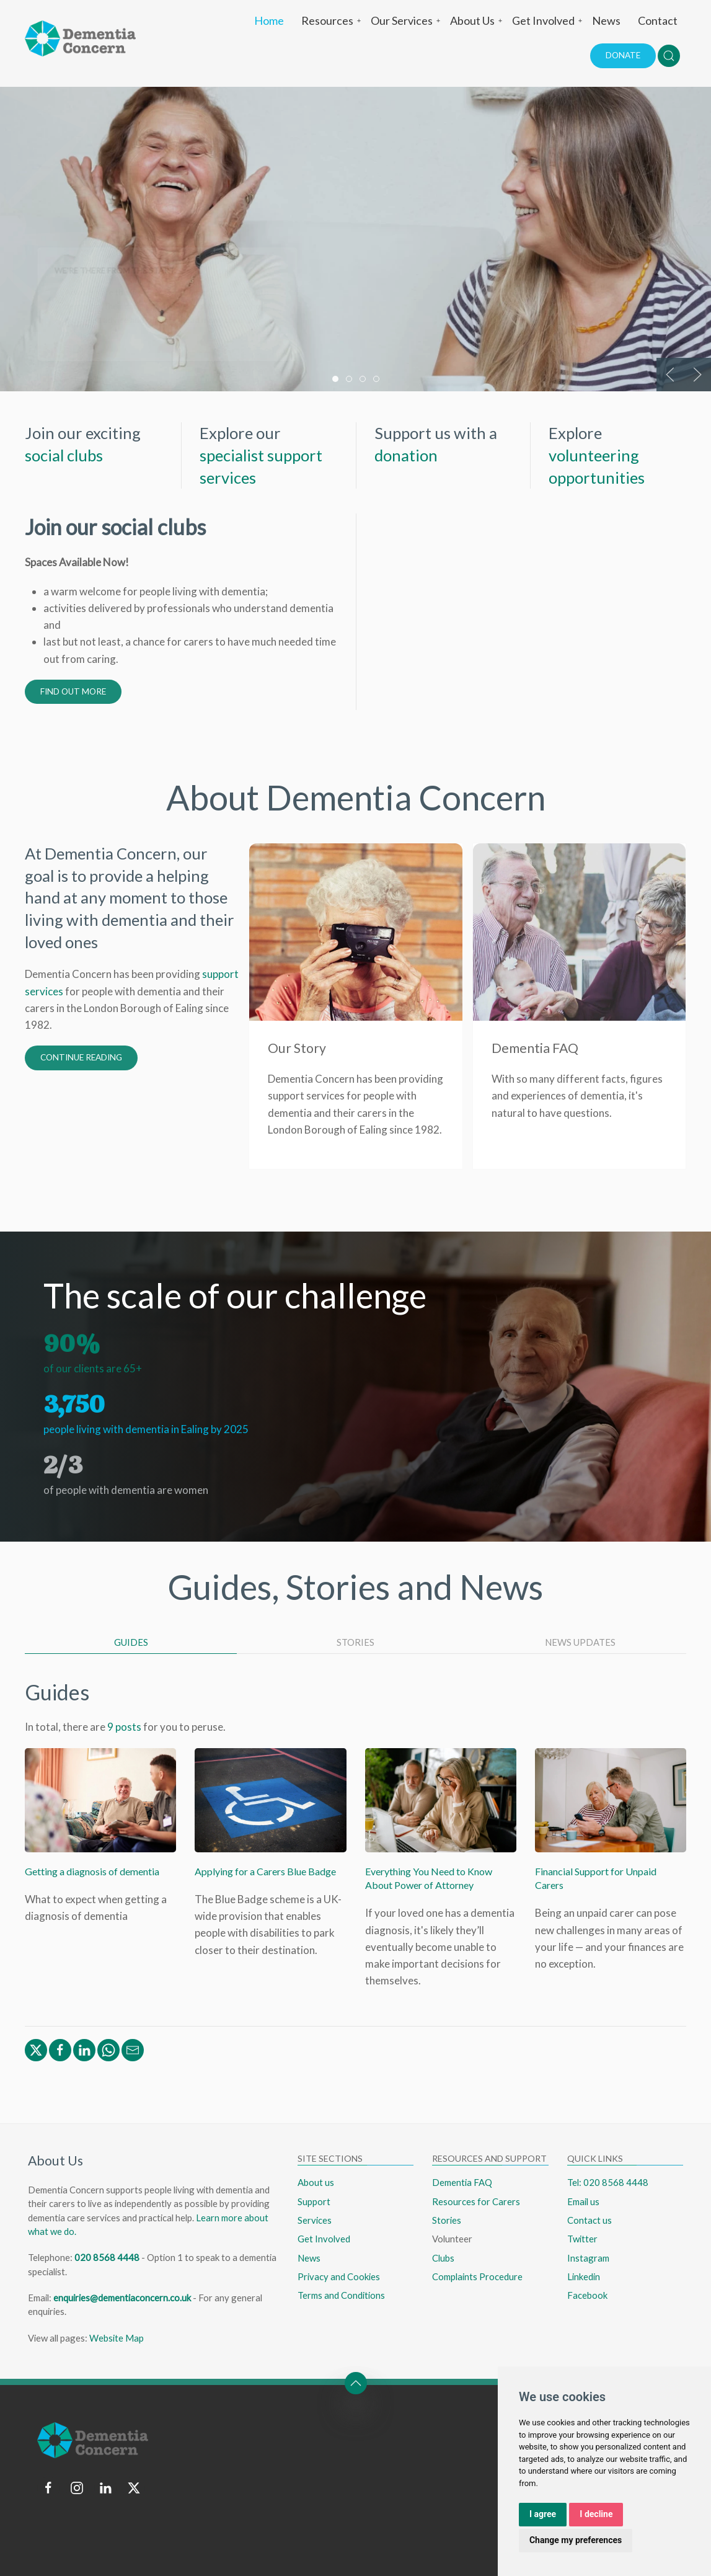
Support (314, 2201)
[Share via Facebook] (60, 2049)
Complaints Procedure (477, 2276)
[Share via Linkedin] (84, 2049)
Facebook (587, 2295)
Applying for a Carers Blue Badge (265, 1871)
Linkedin (583, 2276)
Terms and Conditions (341, 2295)
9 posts (124, 1726)
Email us (583, 2201)
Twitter (582, 2238)
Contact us (589, 2220)
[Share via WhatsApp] (108, 2049)
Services (315, 2220)
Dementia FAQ (462, 2182)
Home (269, 20)
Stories (446, 2220)
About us (316, 2182)
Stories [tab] (355, 1642)
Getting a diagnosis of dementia (92, 1871)
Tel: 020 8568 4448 (607, 2182)
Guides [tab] (131, 1642)
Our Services (406, 20)
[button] (669, 56)
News (606, 20)
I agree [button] (542, 2514)
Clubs (443, 2257)
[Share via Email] (132, 2049)
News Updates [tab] (580, 1642)
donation (406, 455)
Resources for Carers (476, 2201)
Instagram (588, 2257)
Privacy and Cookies (339, 2276)
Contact (658, 20)
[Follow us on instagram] (77, 2488)
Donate (623, 55)
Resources (331, 20)
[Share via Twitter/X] (36, 2049)
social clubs (64, 455)
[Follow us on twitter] (134, 2488)
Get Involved (547, 20)
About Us (476, 20)
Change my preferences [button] (575, 2540)
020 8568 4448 (106, 2257)
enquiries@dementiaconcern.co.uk (122, 2297)
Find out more (73, 691)
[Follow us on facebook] (48, 2488)
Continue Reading (81, 1057)
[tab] (335, 379)
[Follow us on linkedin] (105, 2488)
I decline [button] (596, 2514)
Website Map (116, 2337)
